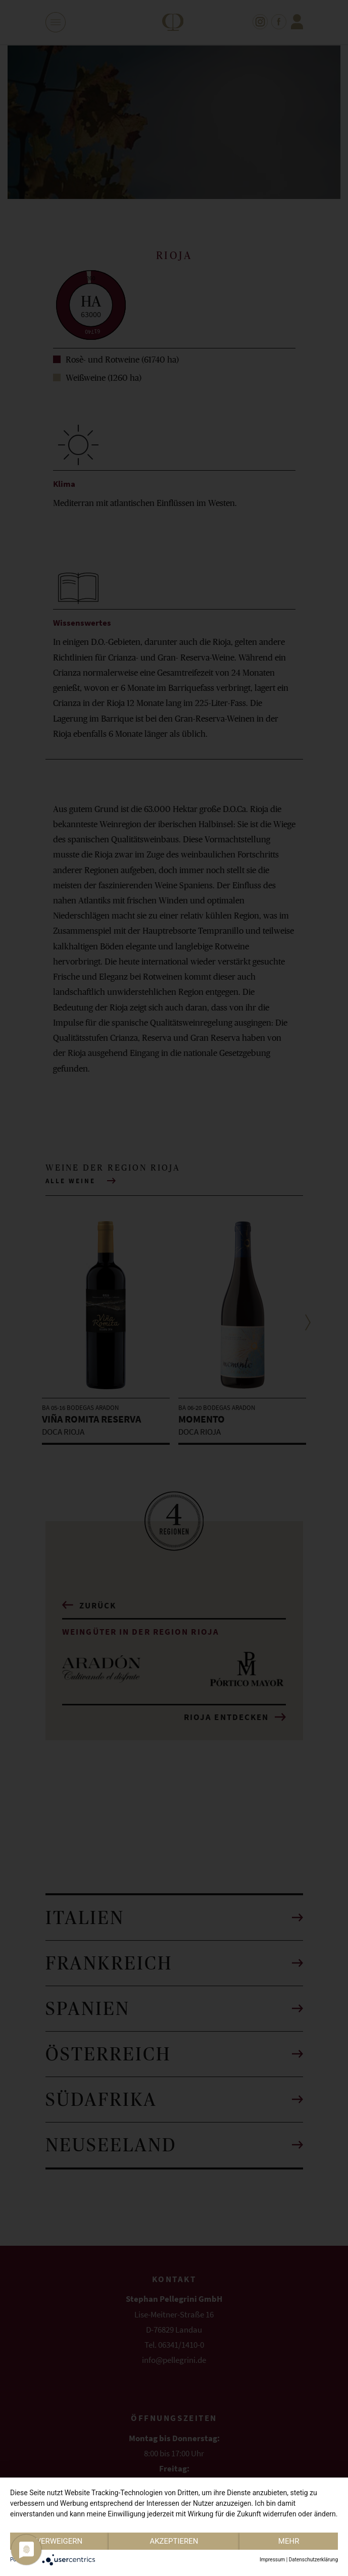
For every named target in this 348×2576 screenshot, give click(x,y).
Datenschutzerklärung (313, 2559)
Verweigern (59, 2541)
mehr (289, 2541)
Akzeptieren (174, 2541)
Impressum (272, 2559)
